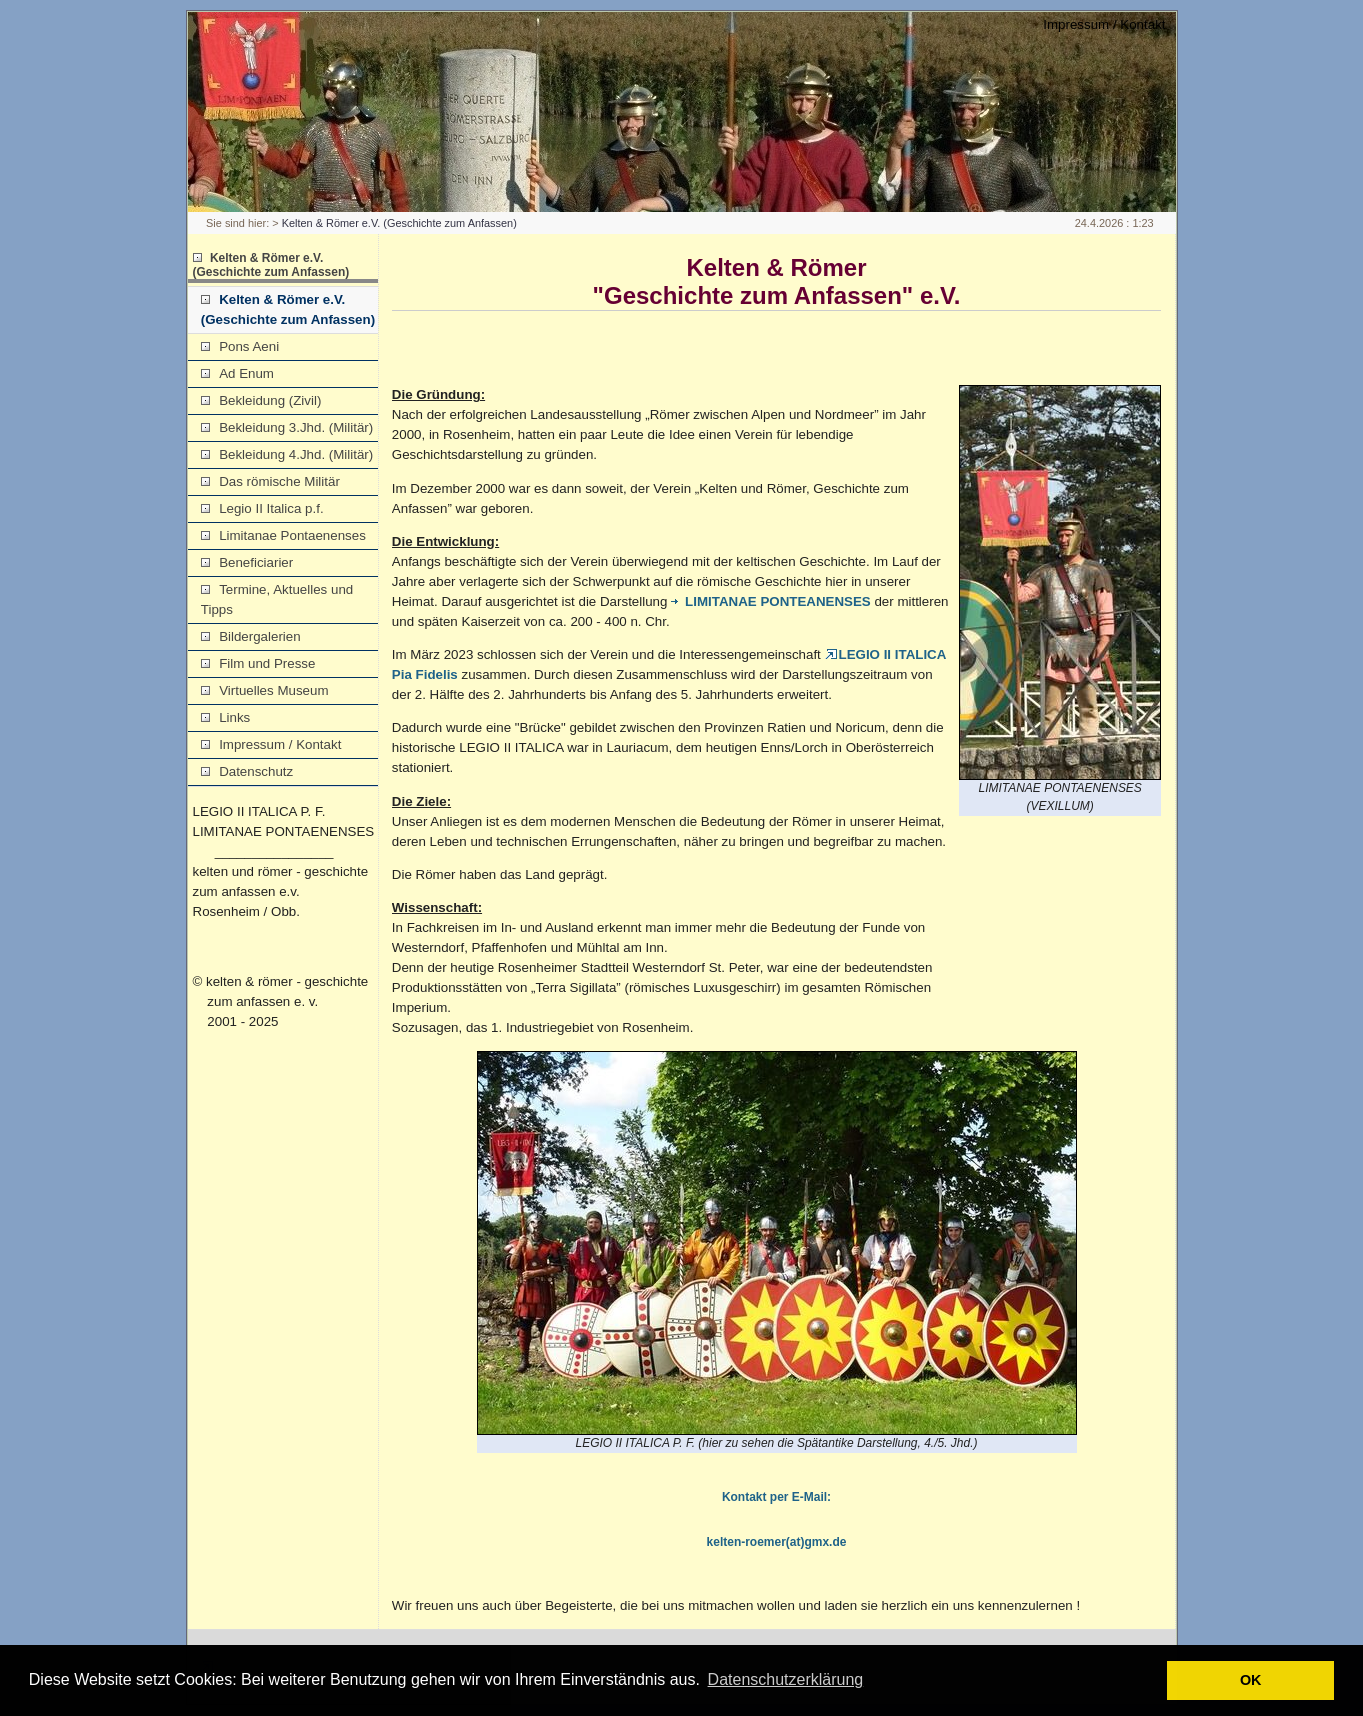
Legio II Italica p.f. (262, 508)
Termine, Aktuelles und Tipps (277, 599)
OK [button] (1251, 1680)
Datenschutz (247, 771)
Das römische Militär (270, 481)
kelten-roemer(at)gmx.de (777, 1542)
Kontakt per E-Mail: (776, 1497)
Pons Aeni (240, 346)
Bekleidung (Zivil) (261, 400)
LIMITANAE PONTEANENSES (771, 601)
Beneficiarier (247, 562)
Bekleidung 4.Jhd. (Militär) (287, 454)
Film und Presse (258, 663)
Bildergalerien (251, 636)
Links (225, 717)
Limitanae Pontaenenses (283, 535)
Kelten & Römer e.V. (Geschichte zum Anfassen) (399, 223)
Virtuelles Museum (265, 690)
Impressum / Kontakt (1104, 24)
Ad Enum (237, 373)
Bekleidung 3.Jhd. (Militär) (287, 427)
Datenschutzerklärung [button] (786, 1679)
